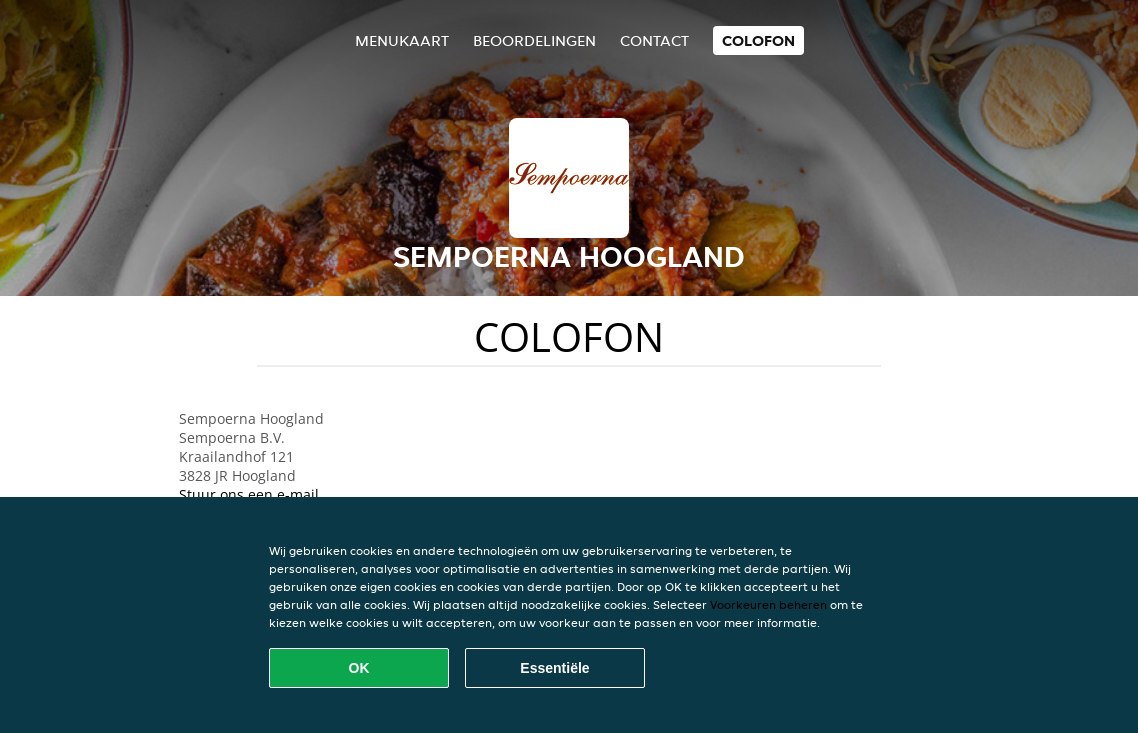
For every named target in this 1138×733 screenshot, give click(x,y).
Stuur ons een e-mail (249, 494)
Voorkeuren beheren (768, 604)
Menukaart (402, 40)
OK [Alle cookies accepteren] (359, 668)
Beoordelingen (534, 40)
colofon (758, 40)
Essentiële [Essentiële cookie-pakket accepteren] (554, 668)
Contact (654, 40)
